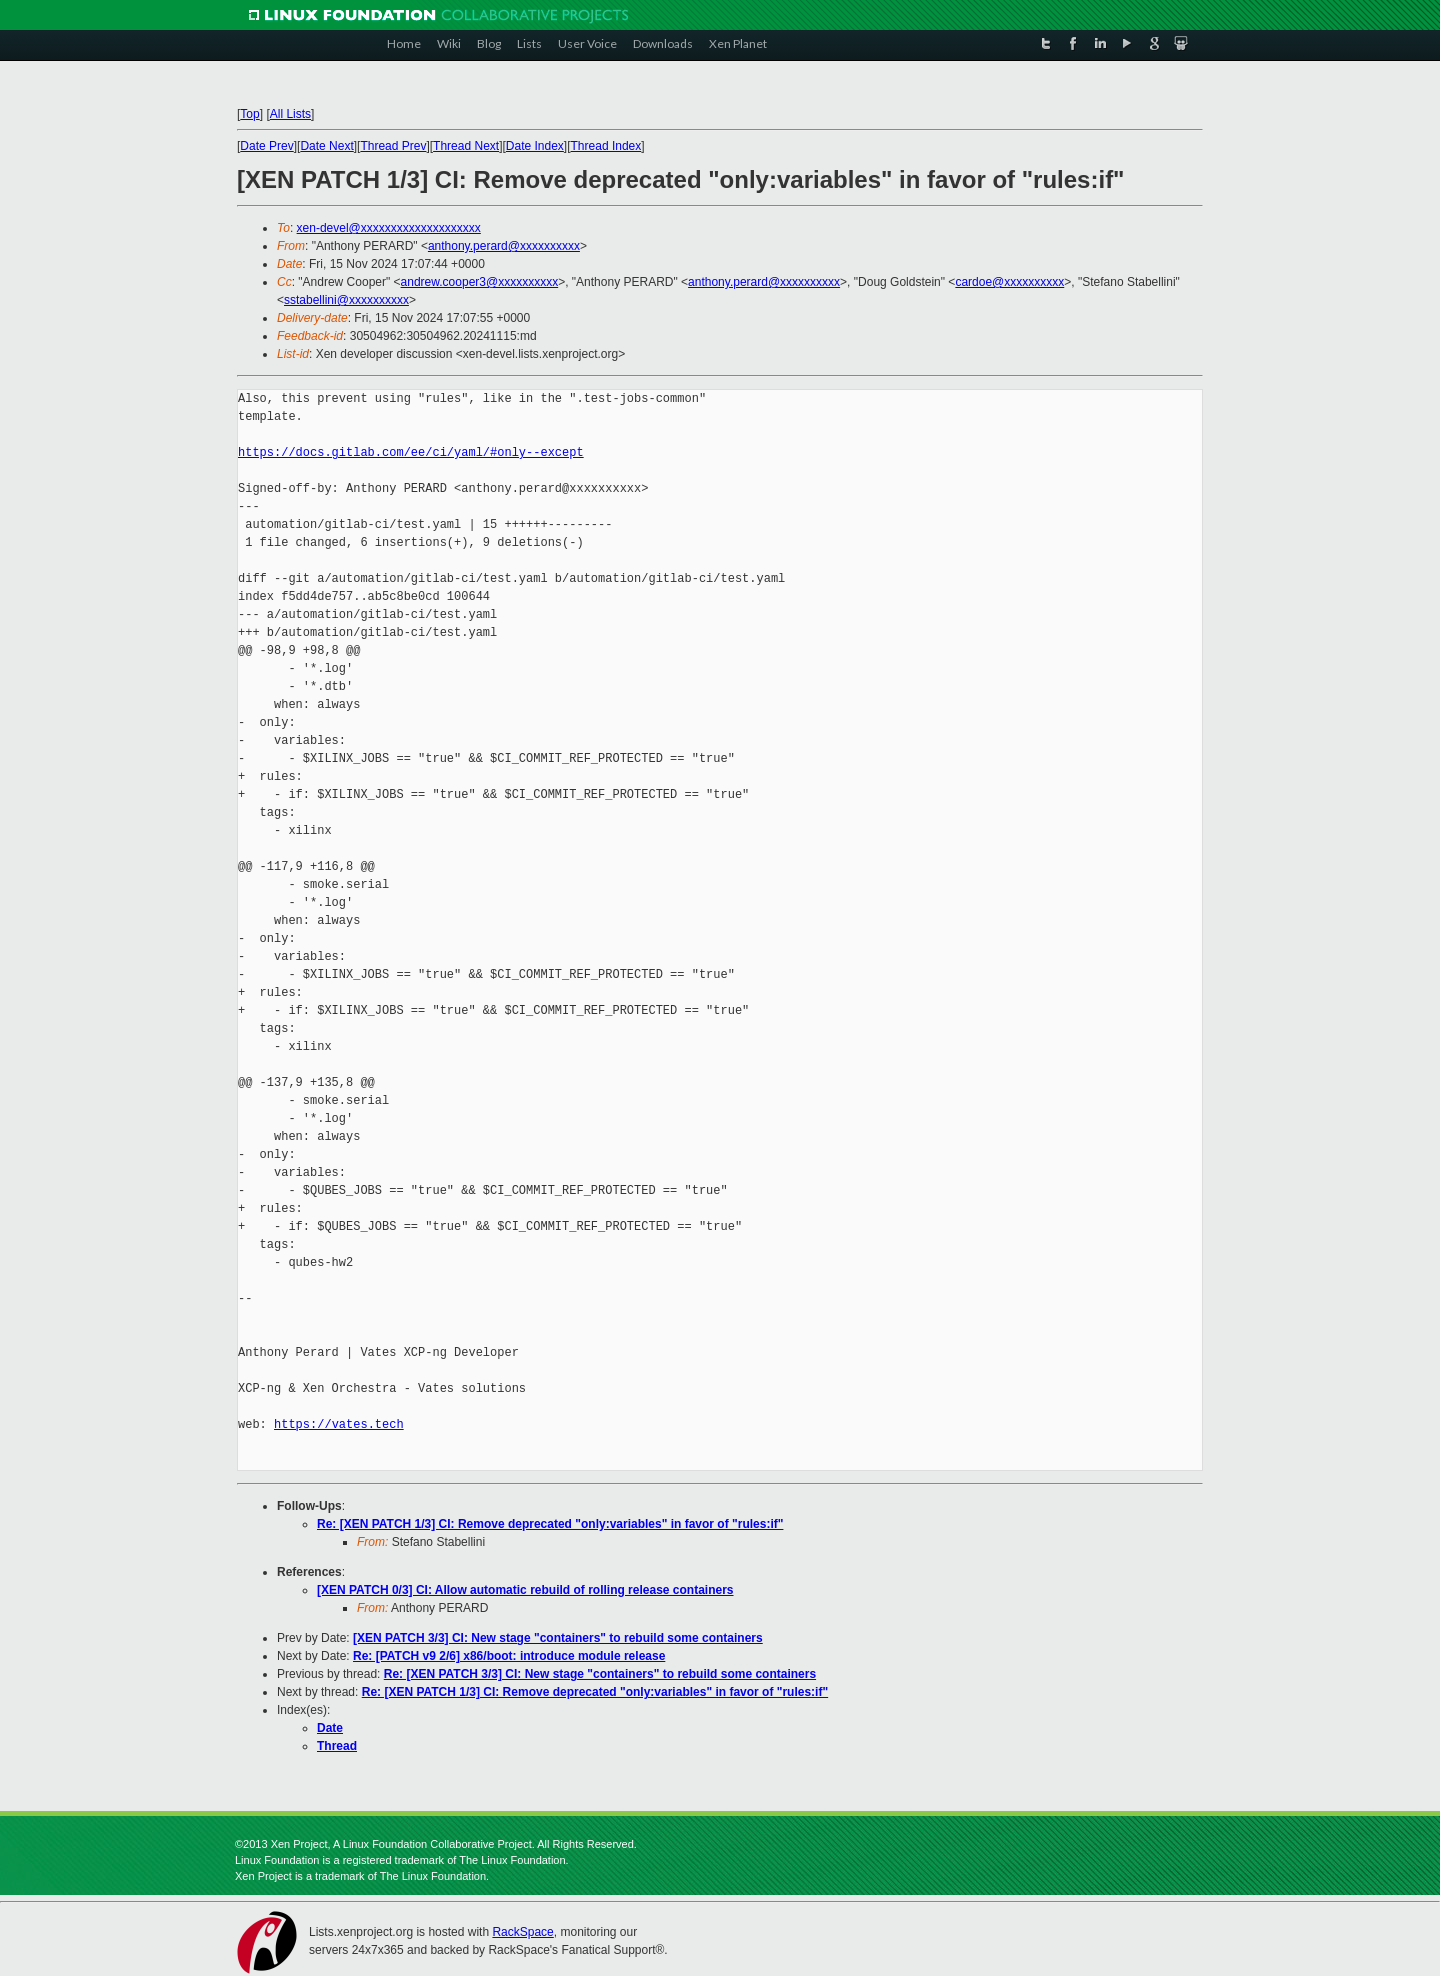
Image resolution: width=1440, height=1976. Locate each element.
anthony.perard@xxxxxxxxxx (504, 246)
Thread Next (466, 146)
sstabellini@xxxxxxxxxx (346, 300)
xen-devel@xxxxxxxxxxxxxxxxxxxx (389, 228)
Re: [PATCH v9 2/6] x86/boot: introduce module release (509, 1656)
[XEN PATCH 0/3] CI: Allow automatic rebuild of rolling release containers (525, 1590)
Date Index (535, 146)
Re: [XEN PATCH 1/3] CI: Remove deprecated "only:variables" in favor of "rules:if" (550, 1524)
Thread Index (606, 146)
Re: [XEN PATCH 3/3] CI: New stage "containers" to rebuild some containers (600, 1674)
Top (249, 114)
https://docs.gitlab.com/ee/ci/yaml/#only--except (411, 452)
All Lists (290, 114)
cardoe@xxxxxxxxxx (1009, 282)
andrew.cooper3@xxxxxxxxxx (480, 282)
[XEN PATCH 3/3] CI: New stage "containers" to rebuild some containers (558, 1638)
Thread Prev (393, 146)
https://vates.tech (339, 1424)
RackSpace (522, 1932)
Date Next (326, 146)
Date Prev (266, 146)
